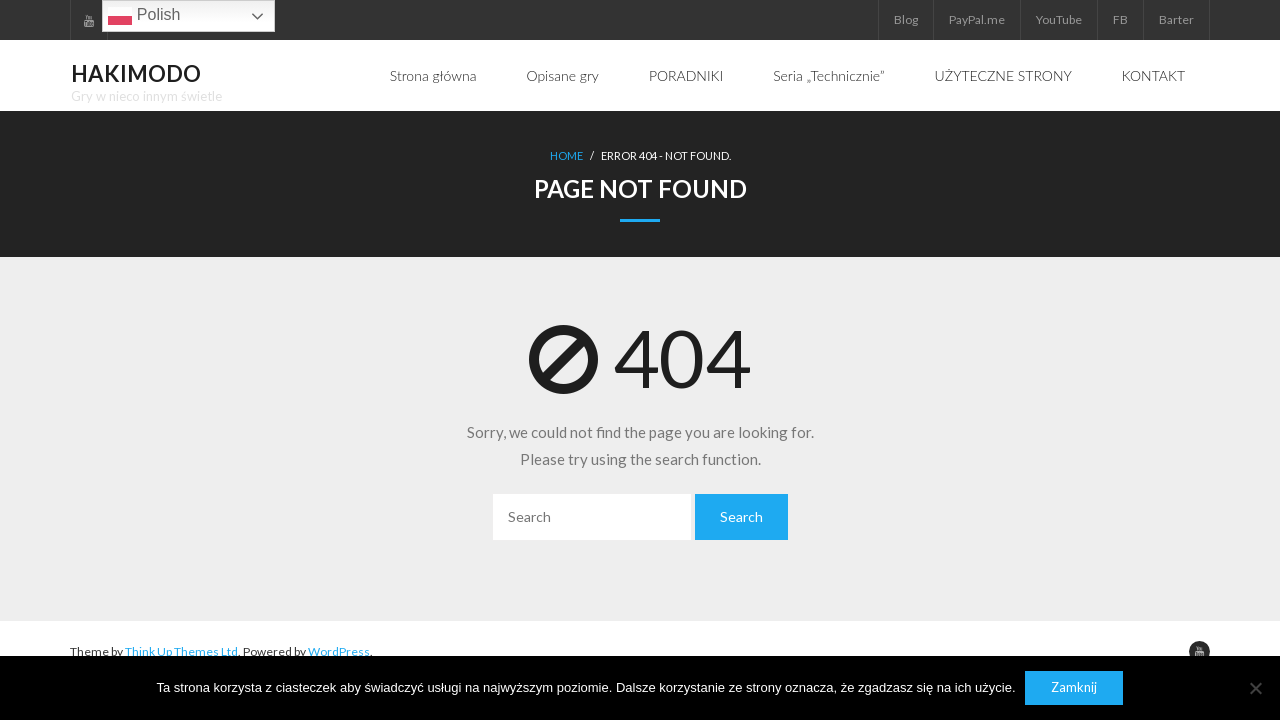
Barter (1176, 19)
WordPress (339, 650)
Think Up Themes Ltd (181, 650)
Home (566, 155)
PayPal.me (977, 19)
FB (1120, 19)
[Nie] (1255, 688)
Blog (906, 19)
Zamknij (1075, 688)
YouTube (1059, 19)
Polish (144, 16)
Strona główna (433, 75)
